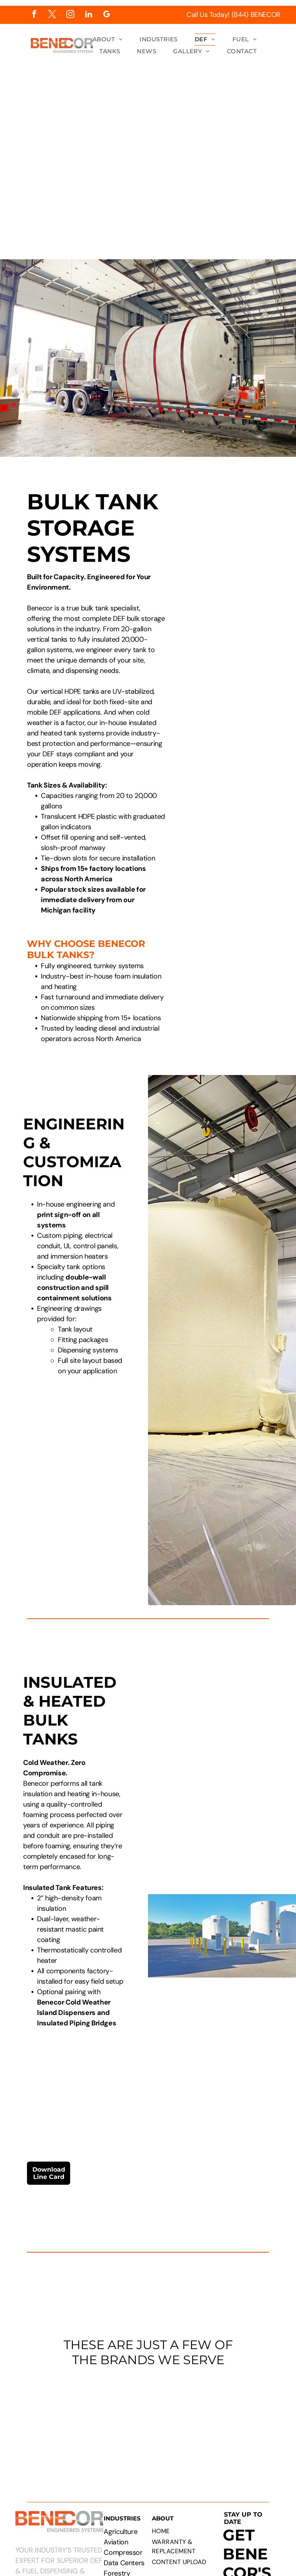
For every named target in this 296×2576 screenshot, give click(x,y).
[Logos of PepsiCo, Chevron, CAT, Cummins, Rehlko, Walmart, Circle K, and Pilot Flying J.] (148, 2422)
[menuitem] (107, 40)
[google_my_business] (107, 15)
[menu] (279, 132)
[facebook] (34, 15)
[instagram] (70, 15)
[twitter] (52, 15)
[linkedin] (88, 15)
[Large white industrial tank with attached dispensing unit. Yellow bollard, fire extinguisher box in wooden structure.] (234, 661)
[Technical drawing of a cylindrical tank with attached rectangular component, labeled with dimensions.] (234, 538)
